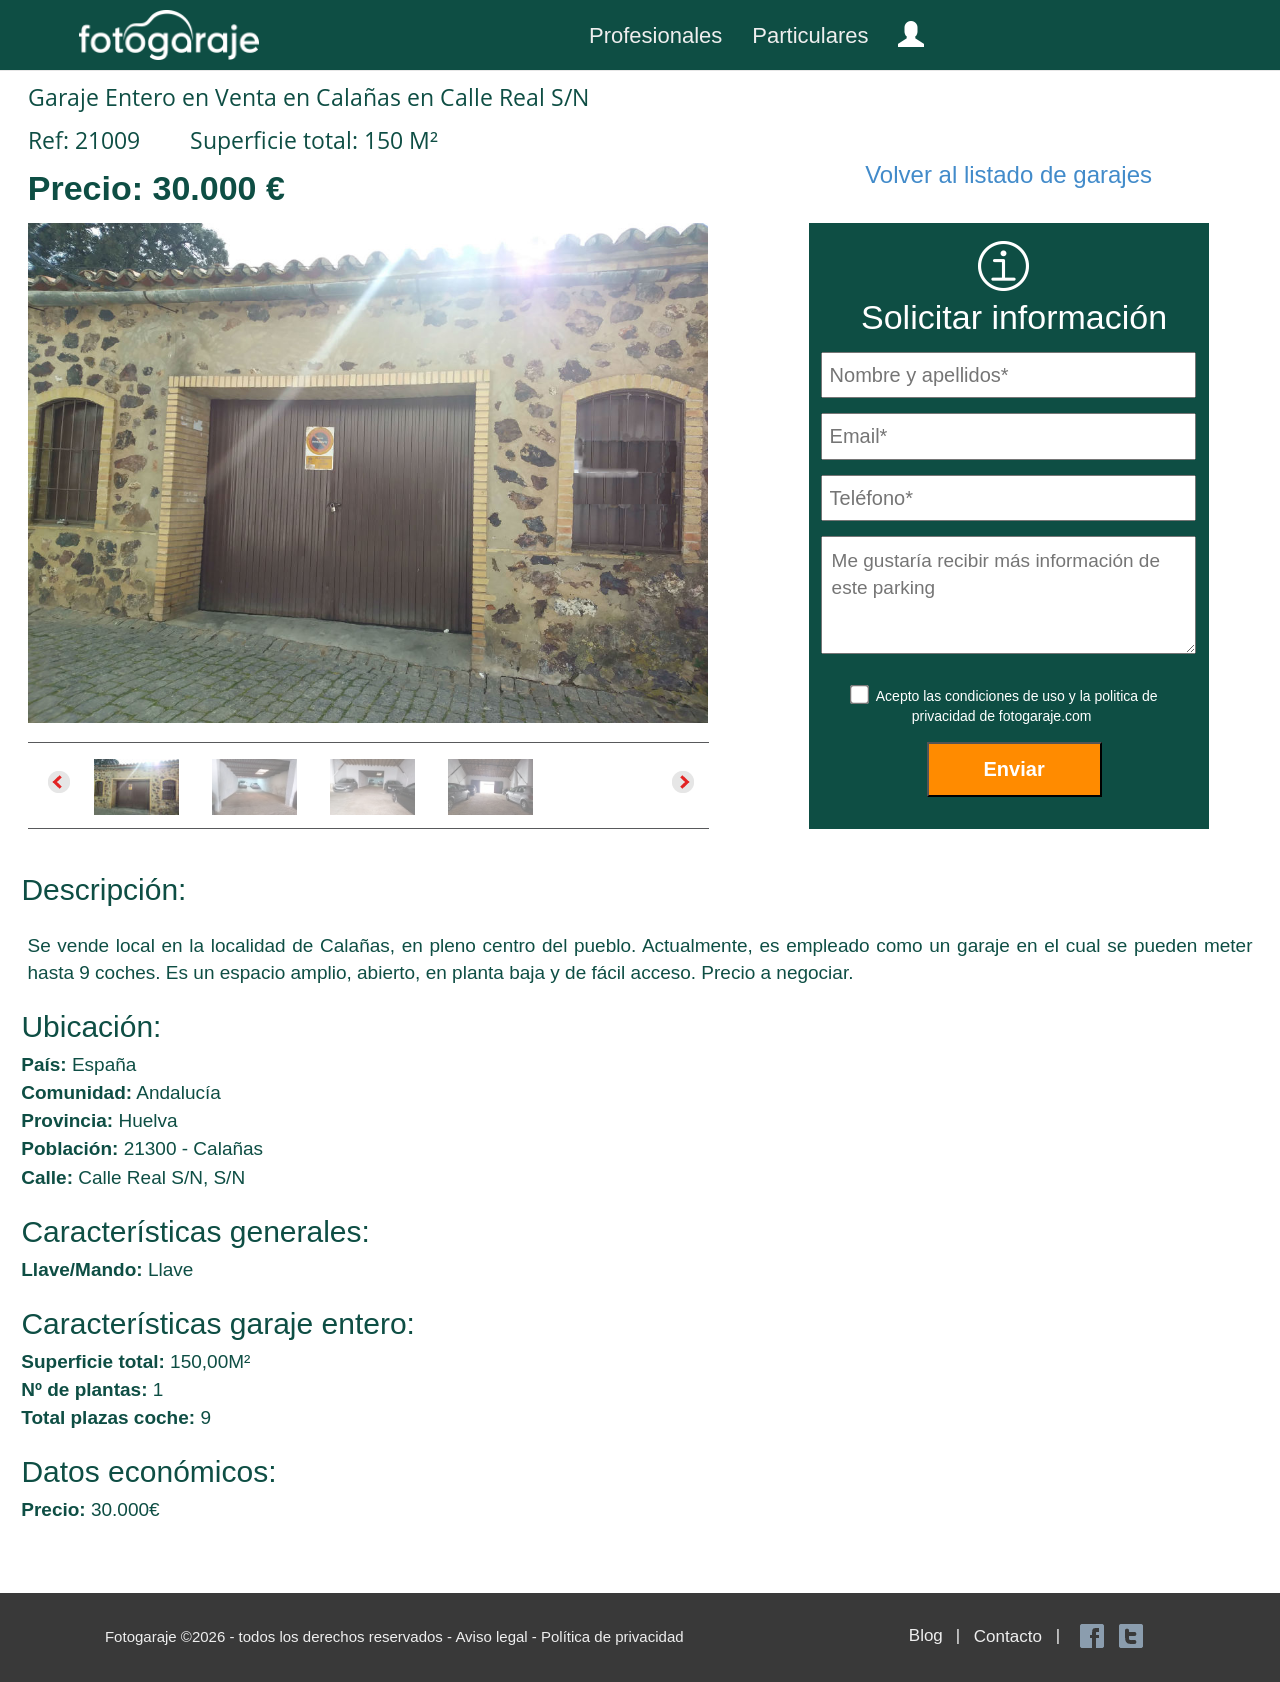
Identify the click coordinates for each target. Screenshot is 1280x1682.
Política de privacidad (612, 1636)
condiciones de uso (1007, 696)
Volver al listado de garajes (1008, 174)
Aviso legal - (498, 1636)
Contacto (1008, 1636)
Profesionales (655, 35)
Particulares (810, 35)
